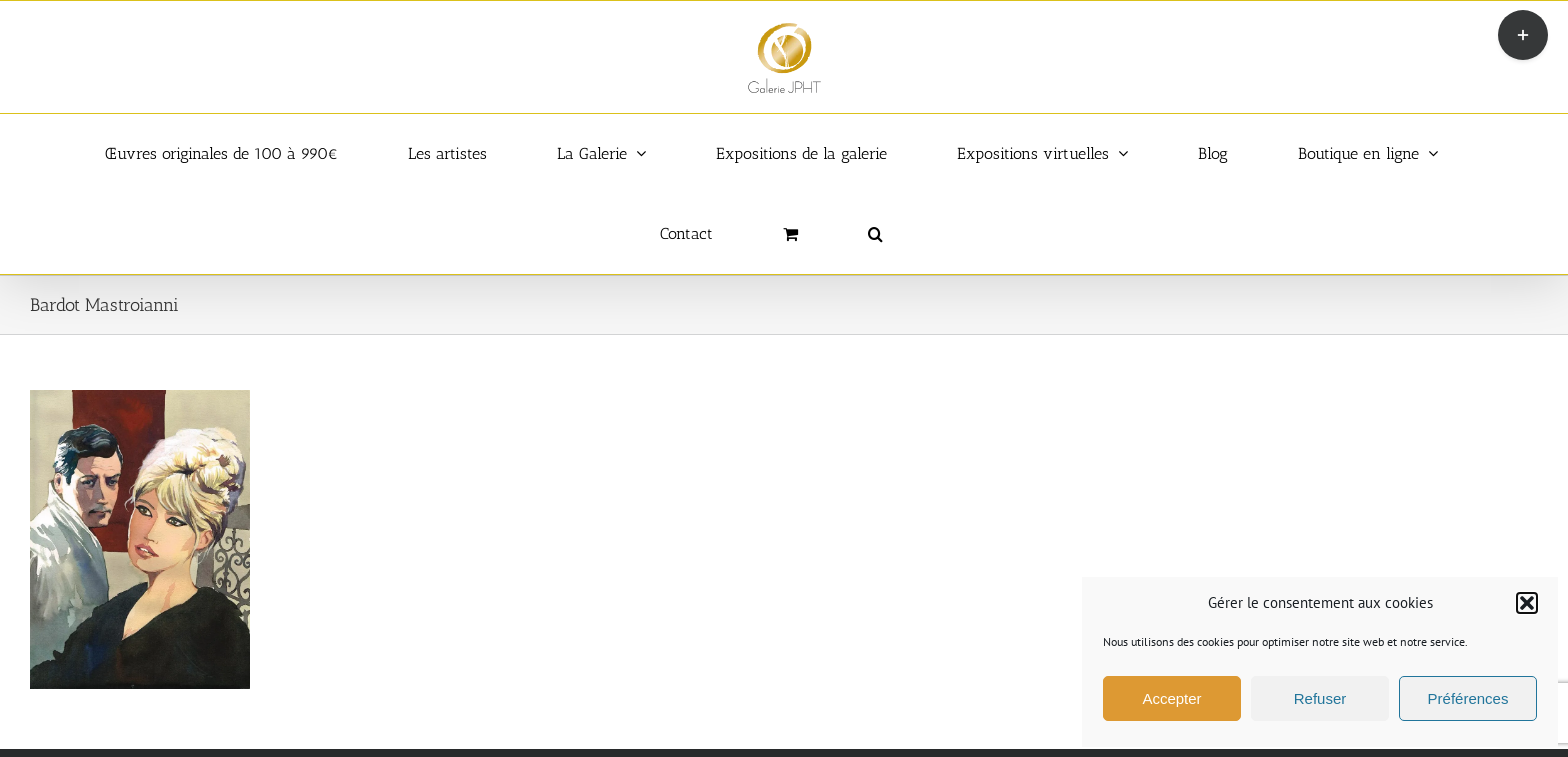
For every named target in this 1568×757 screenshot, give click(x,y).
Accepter (1171, 698)
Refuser (1320, 698)
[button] (1527, 603)
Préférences (1468, 698)
